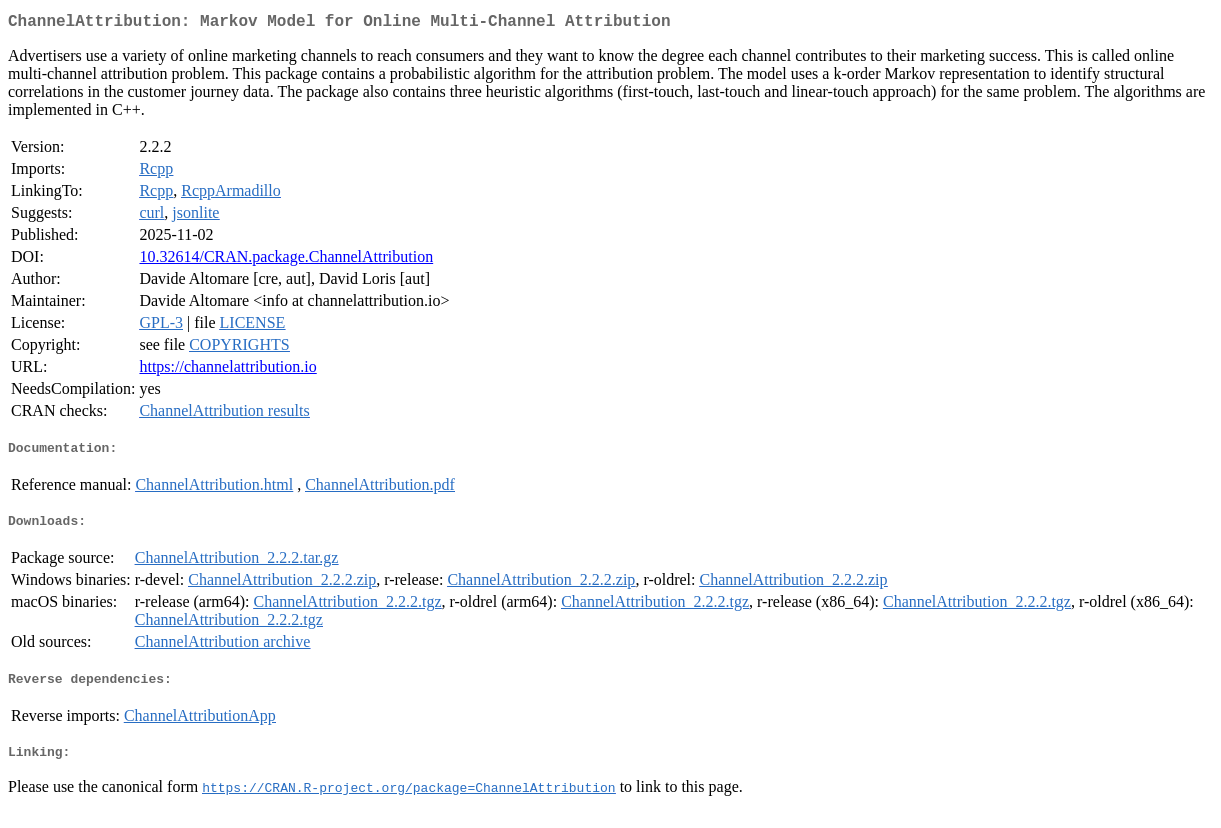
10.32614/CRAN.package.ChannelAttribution (286, 260)
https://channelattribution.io (227, 370)
